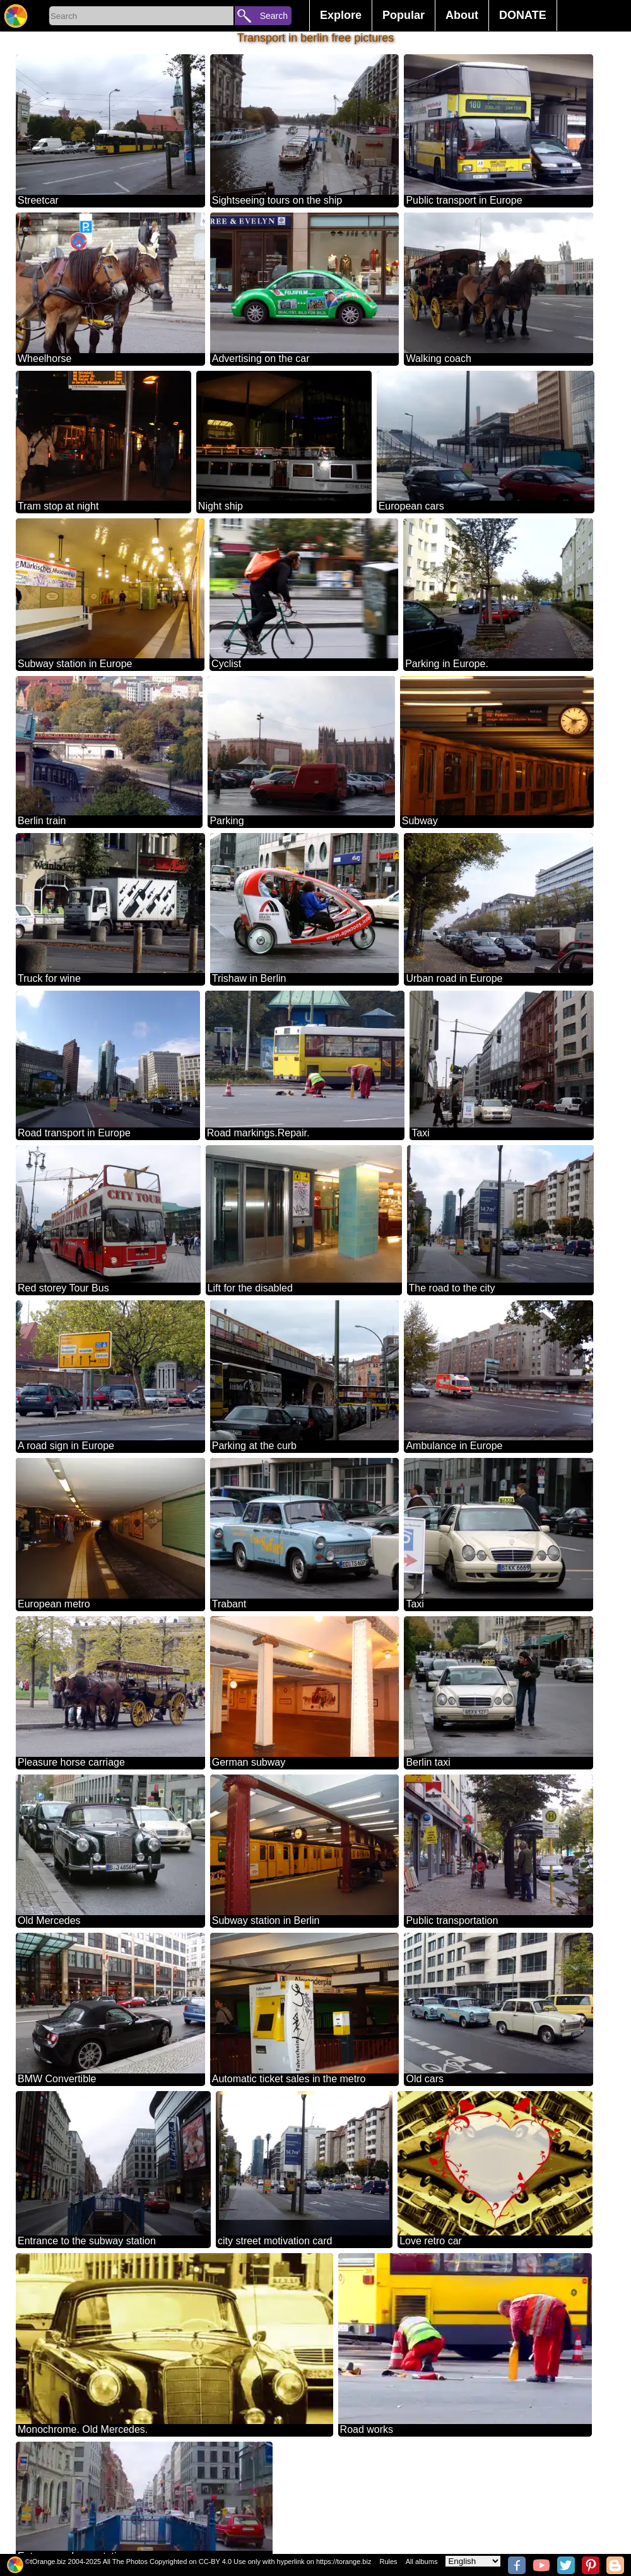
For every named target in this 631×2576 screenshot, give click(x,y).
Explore (341, 15)
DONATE (522, 15)
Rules (388, 2561)
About (461, 15)
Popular (403, 15)
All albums (422, 2561)
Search (274, 16)
